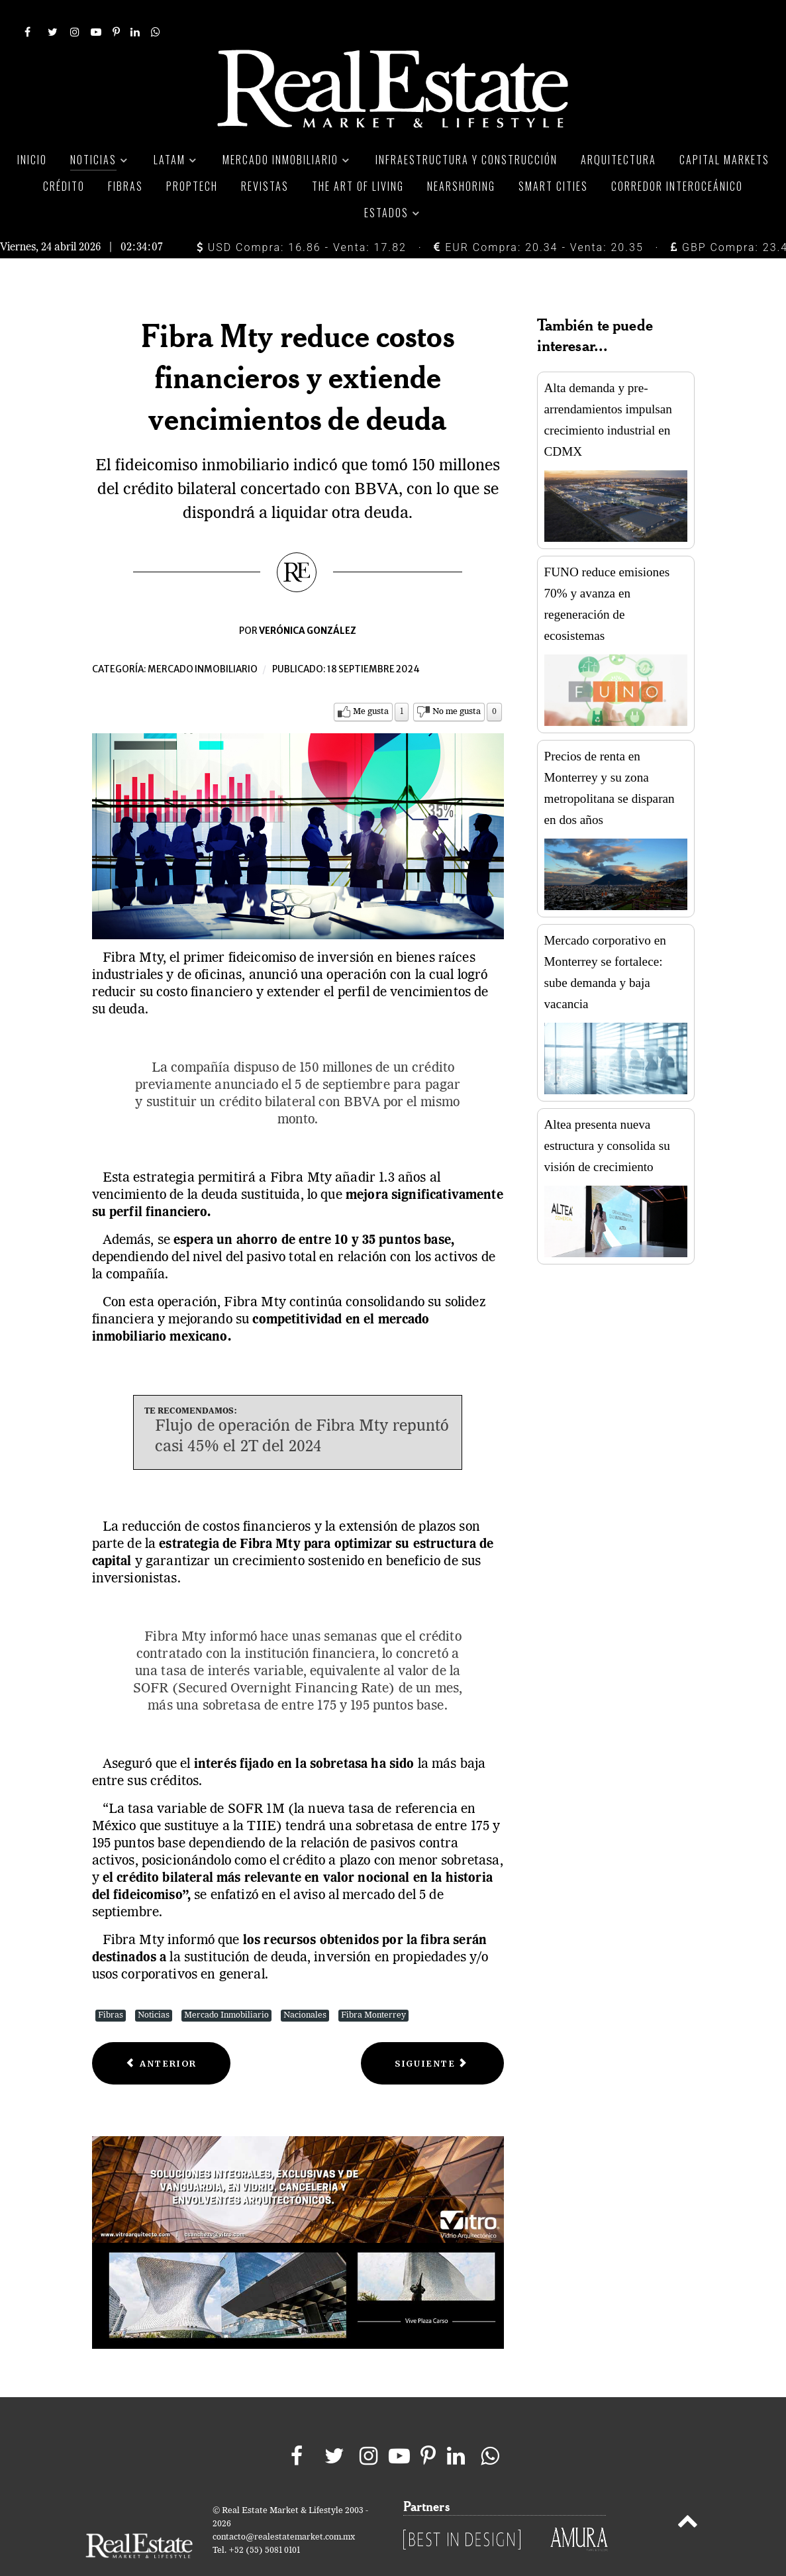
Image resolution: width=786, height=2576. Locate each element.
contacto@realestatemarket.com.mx (284, 2507)
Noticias (154, 1985)
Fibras (110, 1985)
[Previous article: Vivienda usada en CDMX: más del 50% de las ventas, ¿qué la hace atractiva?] (161, 2033)
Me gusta (371, 682)
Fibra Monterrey (373, 1985)
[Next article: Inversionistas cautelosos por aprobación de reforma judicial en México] (432, 2033)
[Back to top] (687, 2493)
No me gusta (456, 682)
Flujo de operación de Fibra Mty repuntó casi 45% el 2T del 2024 (302, 1407)
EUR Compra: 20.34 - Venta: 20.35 (538, 217)
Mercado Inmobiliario (226, 1985)
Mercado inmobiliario (203, 639)
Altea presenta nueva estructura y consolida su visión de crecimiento (607, 1116)
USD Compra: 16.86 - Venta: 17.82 (302, 217)
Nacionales (304, 1985)
